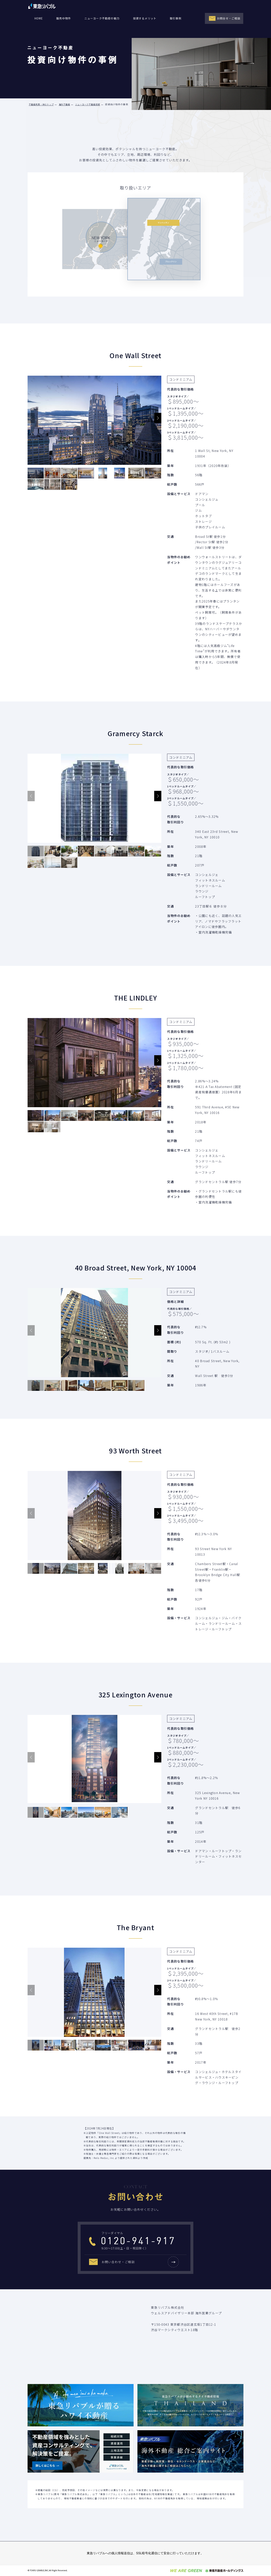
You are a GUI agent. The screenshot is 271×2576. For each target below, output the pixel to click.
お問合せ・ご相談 (228, 19)
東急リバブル (42, 6)
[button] (157, 435)
